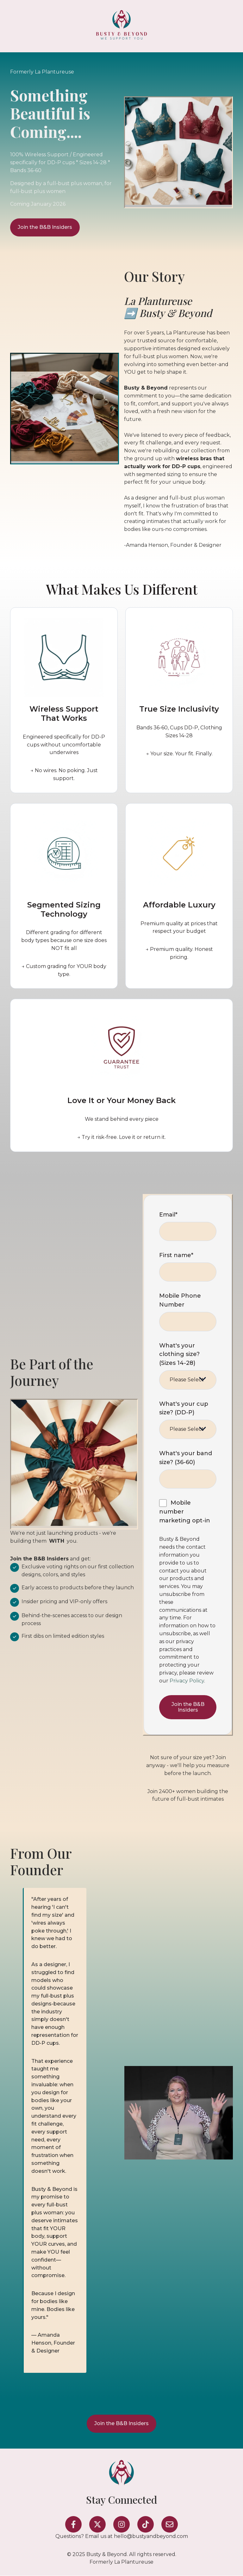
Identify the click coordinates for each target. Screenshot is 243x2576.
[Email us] (169, 2524)
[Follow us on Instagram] (121, 2524)
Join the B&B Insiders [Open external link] (45, 227)
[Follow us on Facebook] (73, 2524)
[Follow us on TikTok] (145, 2524)
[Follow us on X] (97, 2524)
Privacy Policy (187, 1681)
